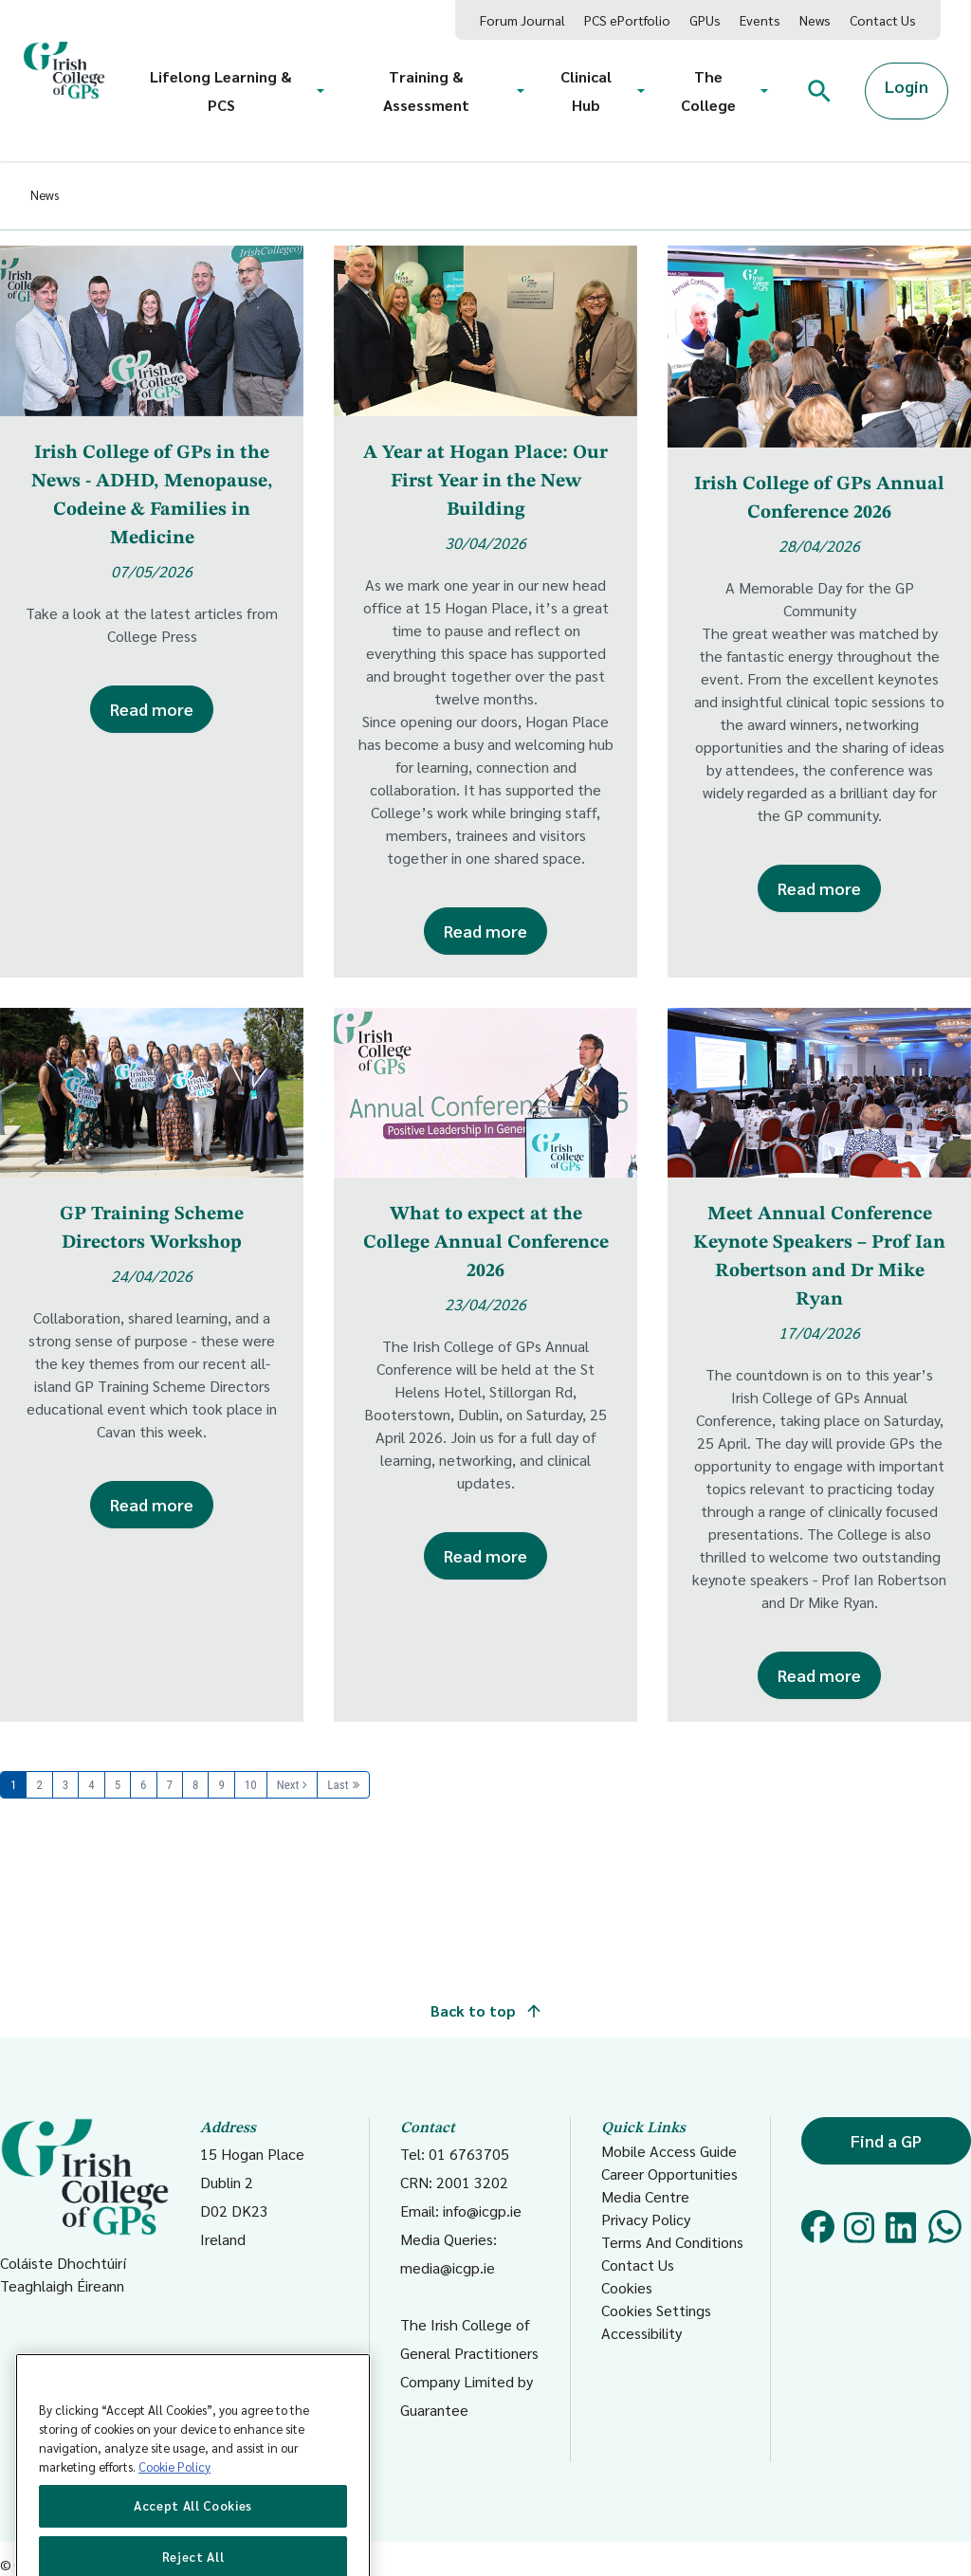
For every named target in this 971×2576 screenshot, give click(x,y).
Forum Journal (522, 19)
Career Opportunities (669, 2173)
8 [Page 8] (195, 1785)
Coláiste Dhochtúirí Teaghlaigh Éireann (85, 2206)
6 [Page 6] (143, 1785)
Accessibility (641, 2333)
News (815, 19)
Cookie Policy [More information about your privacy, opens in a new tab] (174, 2498)
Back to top (485, 2010)
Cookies (626, 2287)
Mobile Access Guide (669, 2151)
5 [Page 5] (117, 1785)
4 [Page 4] (91, 1785)
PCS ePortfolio (627, 19)
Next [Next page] (288, 1785)
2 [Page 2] (39, 1785)
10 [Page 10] (251, 1785)
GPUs (705, 19)
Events (760, 19)
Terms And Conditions (672, 2242)
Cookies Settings (656, 2310)
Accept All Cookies (193, 2537)
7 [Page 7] (170, 1785)
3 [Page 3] (65, 1785)
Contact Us (883, 19)
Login (906, 86)
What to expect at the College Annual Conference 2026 (486, 1243)
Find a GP (886, 2140)
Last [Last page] (337, 1785)
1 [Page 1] (13, 1785)
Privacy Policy (645, 2219)
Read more (151, 709)
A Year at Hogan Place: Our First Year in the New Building (485, 482)
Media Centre (645, 2196)
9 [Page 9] (221, 1785)
